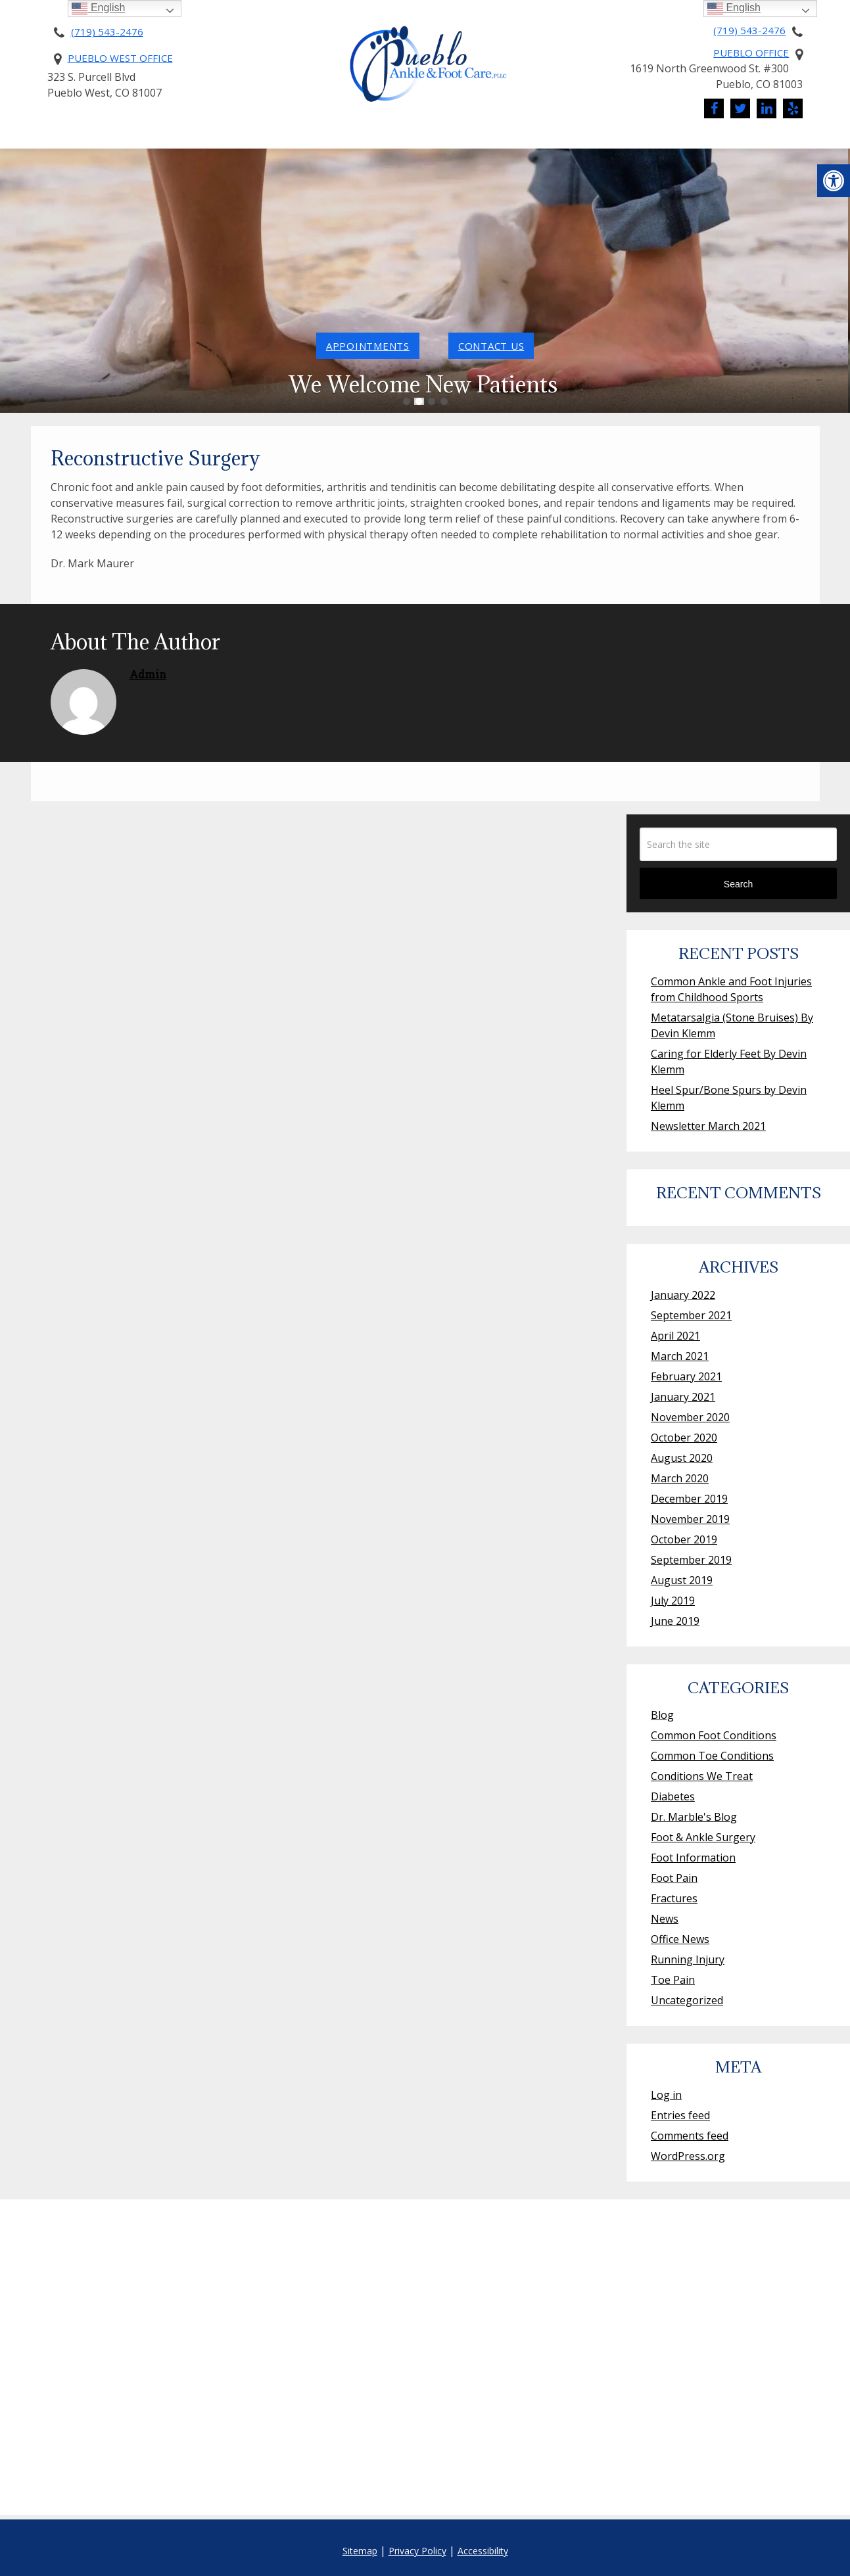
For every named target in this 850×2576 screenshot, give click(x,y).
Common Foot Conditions (713, 1735)
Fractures (674, 1898)
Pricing (271, 142)
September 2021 (691, 1315)
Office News (680, 1939)
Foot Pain (674, 1878)
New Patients (177, 142)
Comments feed (689, 2135)
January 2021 (683, 1397)
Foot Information (693, 1857)
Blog (662, 1715)
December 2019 (689, 1498)
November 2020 (690, 1417)
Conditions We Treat (539, 142)
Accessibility (483, 2550)
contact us (491, 345)
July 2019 (673, 1600)
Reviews (804, 142)
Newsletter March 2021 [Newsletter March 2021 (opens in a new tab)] (708, 1126)
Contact (722, 142)
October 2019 (684, 1539)
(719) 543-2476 (107, 31)
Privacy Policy (417, 2550)
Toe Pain (673, 1980)
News (649, 142)
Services (421, 142)
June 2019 (675, 1621)
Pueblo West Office (120, 57)
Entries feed (680, 2115)
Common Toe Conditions (712, 1755)
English (734, 8)
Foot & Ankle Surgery (703, 1837)
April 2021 (675, 1335)
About (86, 142)
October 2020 (684, 1437)
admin (148, 674)
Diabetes (673, 1796)
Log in (666, 2095)
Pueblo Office (751, 52)
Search (738, 884)
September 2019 (691, 1560)
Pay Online (345, 142)
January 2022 (683, 1295)
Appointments (368, 345)
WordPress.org (688, 2156)
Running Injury (687, 1959)
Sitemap (359, 2550)
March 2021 (680, 1356)
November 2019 (690, 1519)
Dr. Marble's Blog (694, 1817)
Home (29, 142)
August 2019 (682, 1580)
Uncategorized (687, 2000)
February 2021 (686, 1376)
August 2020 (682, 1458)
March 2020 (680, 1478)
